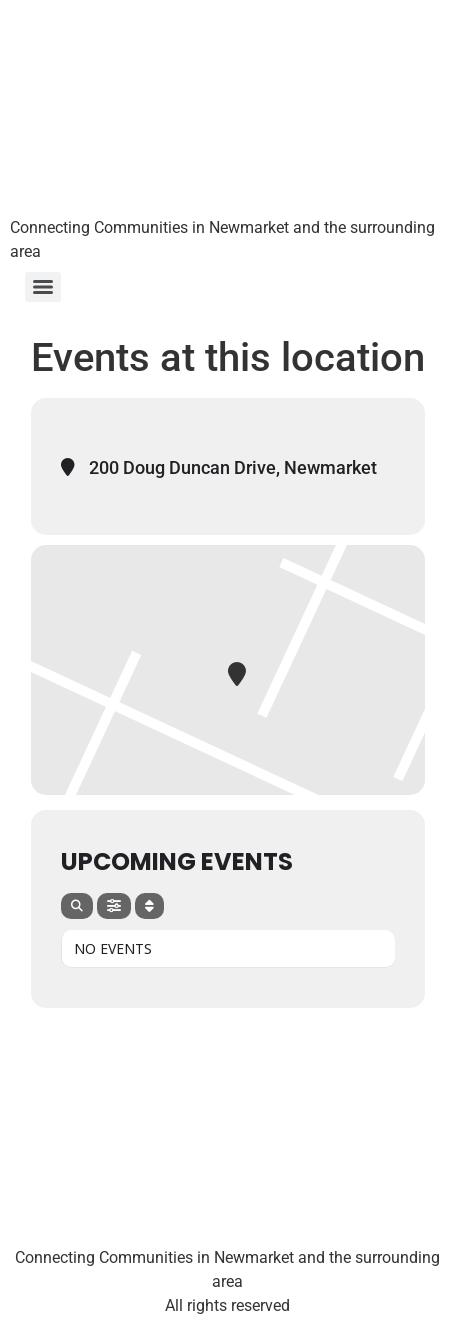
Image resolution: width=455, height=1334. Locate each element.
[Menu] (43, 287)
